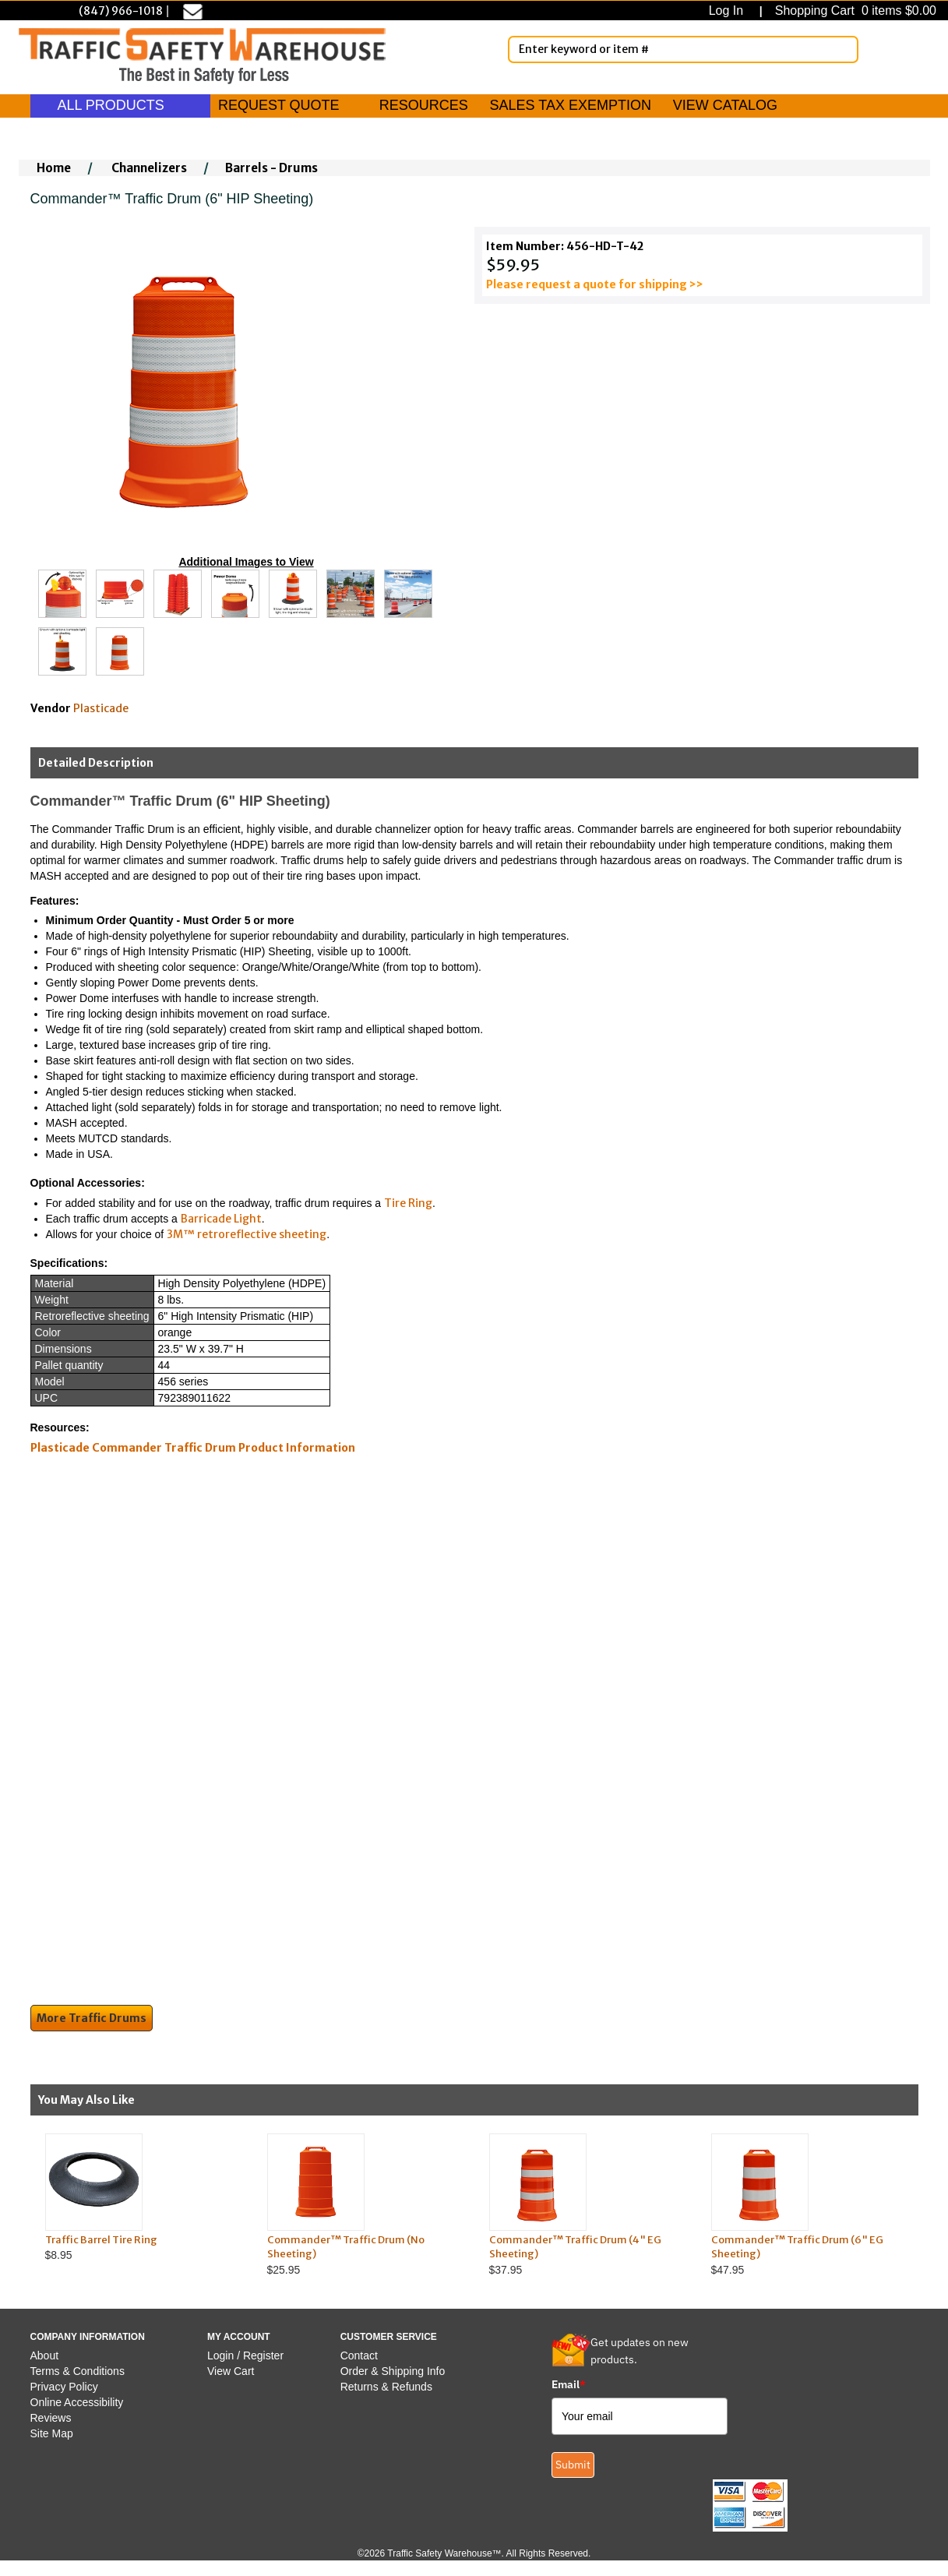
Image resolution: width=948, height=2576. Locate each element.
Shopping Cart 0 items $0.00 (853, 10)
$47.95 (807, 2204)
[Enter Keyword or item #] (683, 49)
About (44, 2355)
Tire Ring (408, 1203)
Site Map (51, 2433)
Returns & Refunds (386, 2386)
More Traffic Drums (91, 2018)
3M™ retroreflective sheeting (246, 1234)
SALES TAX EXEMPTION (570, 105)
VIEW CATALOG (725, 105)
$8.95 (141, 2197)
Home (54, 168)
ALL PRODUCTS (120, 105)
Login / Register (245, 2355)
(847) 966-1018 (121, 11)
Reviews (51, 2418)
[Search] (844, 49)
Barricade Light (221, 1219)
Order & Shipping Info (393, 2371)
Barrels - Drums (271, 168)
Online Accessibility (77, 2402)
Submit (572, 2465)
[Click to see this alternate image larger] (62, 594)
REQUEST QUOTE (279, 105)
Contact (359, 2355)
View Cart (230, 2371)
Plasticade (101, 708)
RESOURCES (423, 105)
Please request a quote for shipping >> (594, 284)
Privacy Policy (64, 2386)
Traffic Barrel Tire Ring (101, 2239)
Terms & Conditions (77, 2371)
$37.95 (585, 2204)
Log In (729, 10)
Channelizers (149, 168)
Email (569, 2384)
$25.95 (363, 2204)
